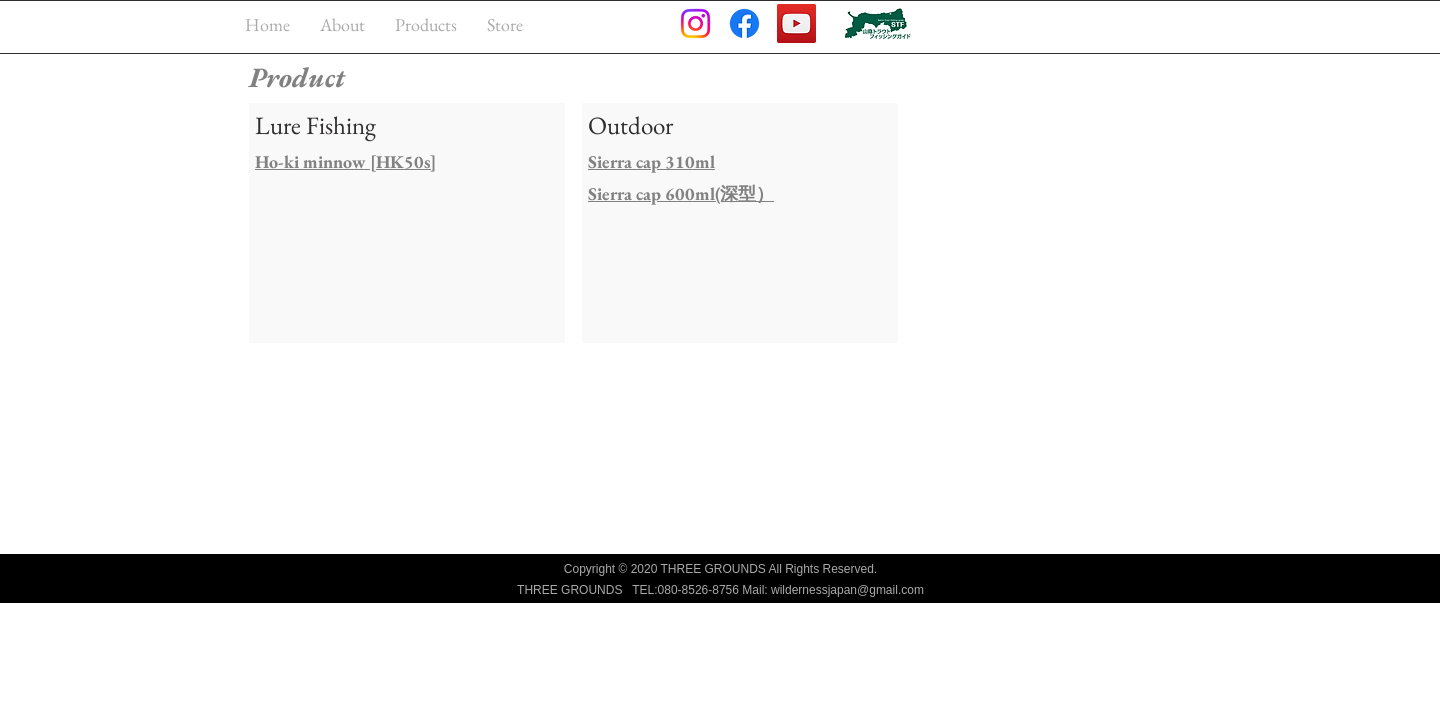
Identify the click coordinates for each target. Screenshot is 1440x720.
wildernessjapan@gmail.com (847, 590)
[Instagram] (695, 23)
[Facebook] (744, 23)
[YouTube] (796, 23)
